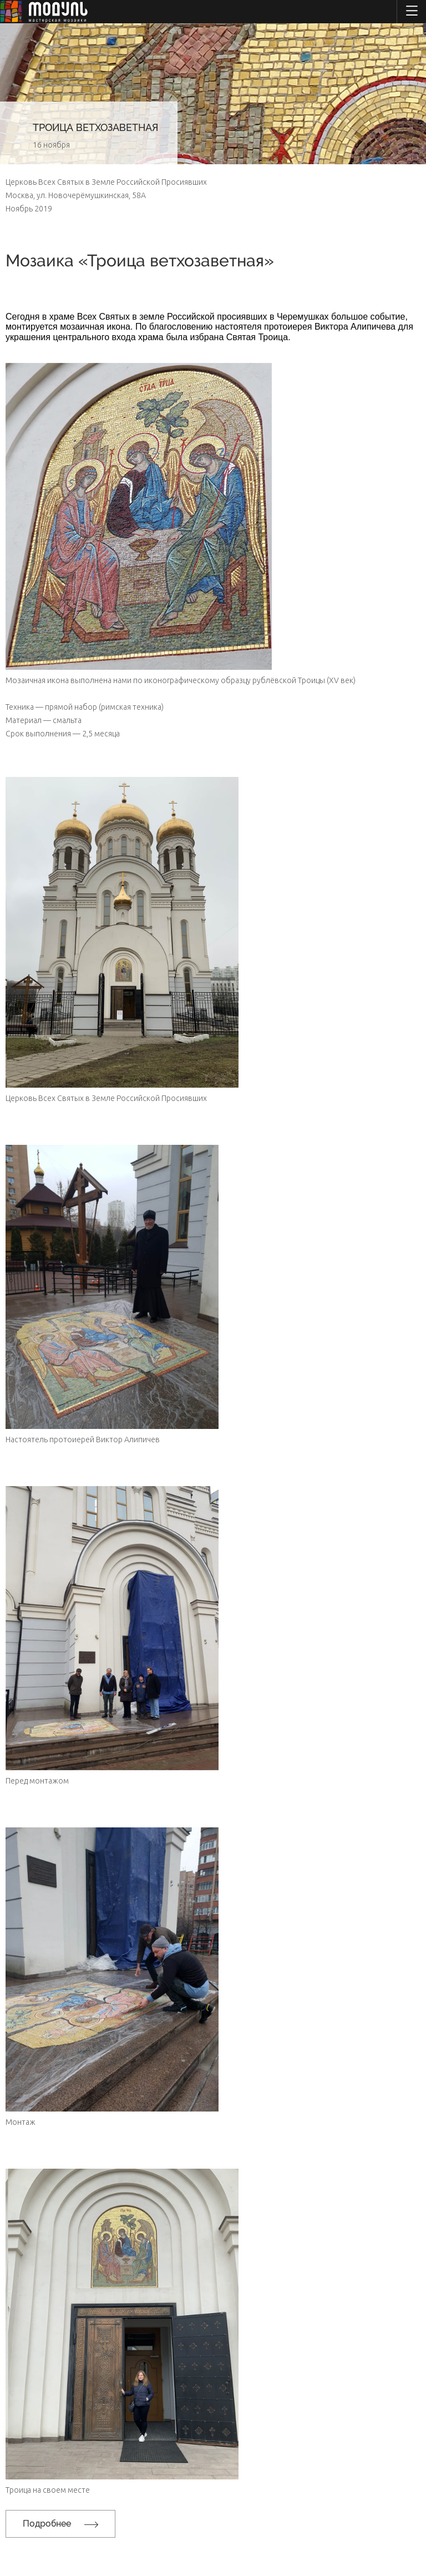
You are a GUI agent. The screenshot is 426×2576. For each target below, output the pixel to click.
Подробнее (60, 2523)
